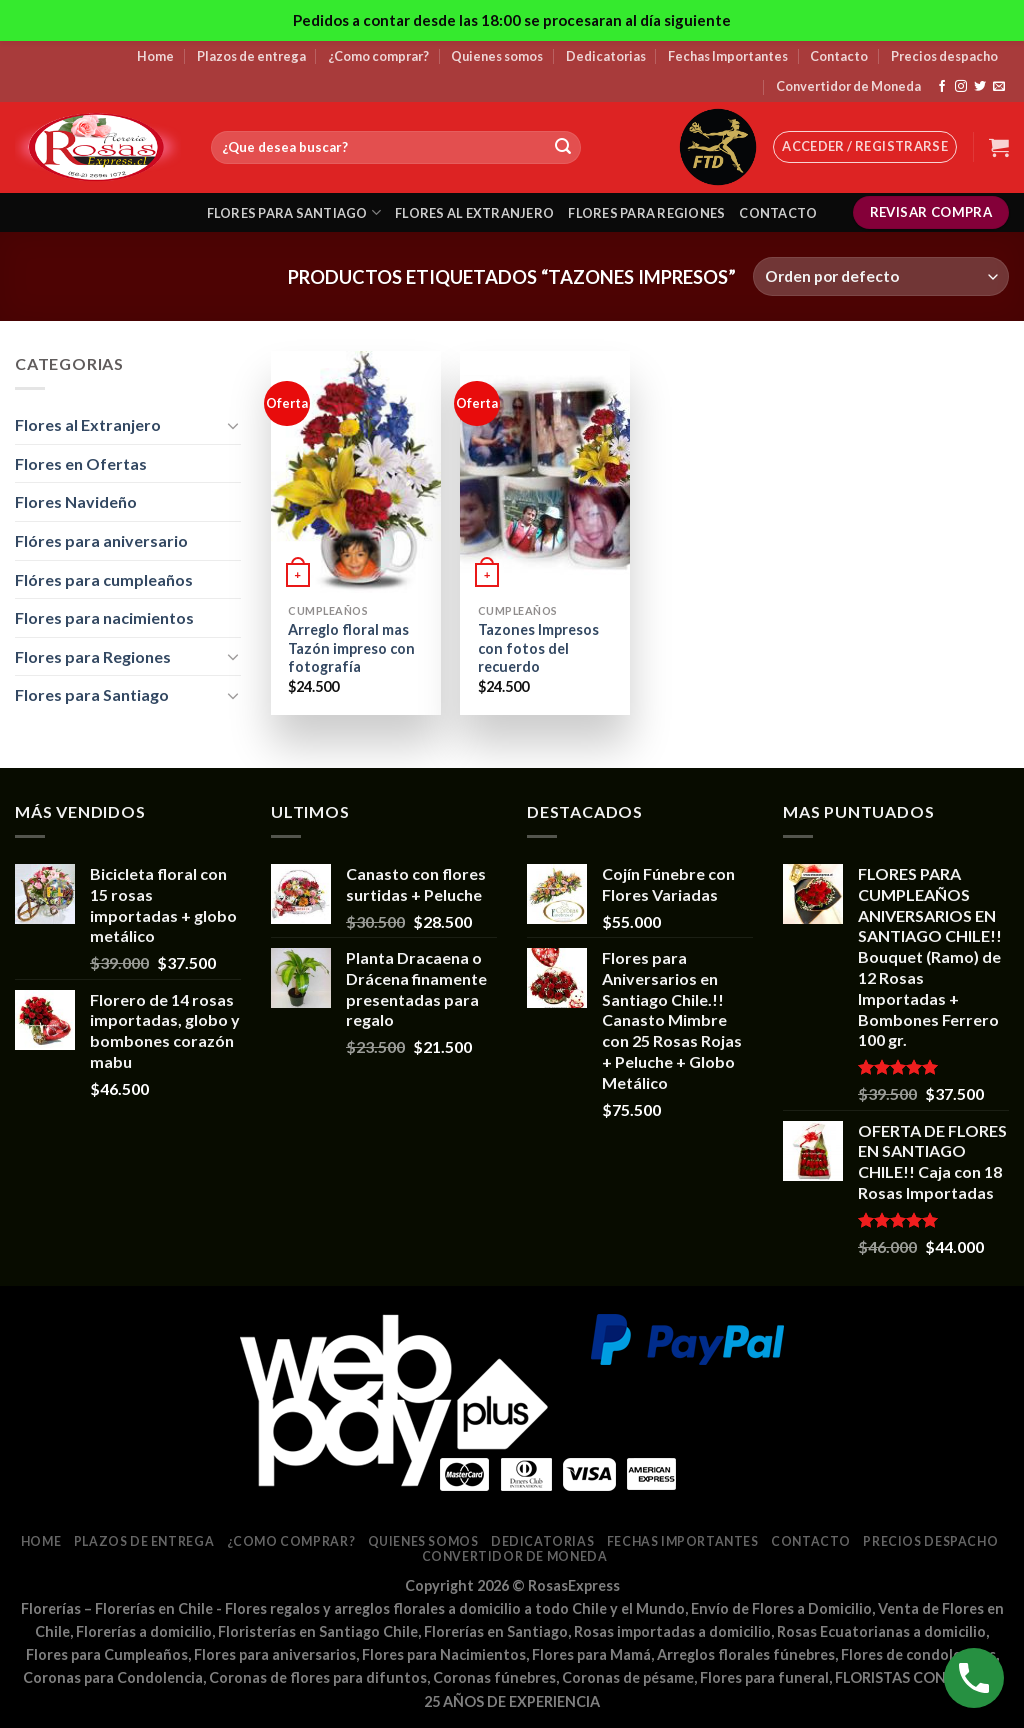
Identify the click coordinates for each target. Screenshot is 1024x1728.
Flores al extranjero (474, 213)
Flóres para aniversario (101, 540)
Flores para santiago (294, 212)
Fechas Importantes (728, 56)
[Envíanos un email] (999, 87)
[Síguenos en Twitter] (980, 87)
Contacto (839, 56)
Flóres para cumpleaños (104, 579)
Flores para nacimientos (104, 617)
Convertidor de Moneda (848, 86)
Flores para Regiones (93, 656)
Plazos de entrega (251, 56)
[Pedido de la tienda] (881, 276)
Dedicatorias (606, 56)
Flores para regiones (646, 213)
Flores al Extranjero (88, 424)
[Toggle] (233, 425)
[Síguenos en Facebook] (942, 87)
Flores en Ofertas (81, 463)
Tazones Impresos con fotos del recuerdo (538, 648)
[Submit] (563, 148)
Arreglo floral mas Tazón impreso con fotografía (351, 648)
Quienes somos (497, 56)
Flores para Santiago (92, 694)
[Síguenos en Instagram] (961, 87)
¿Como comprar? (378, 56)
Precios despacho (944, 56)
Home (155, 56)
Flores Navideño (76, 501)
